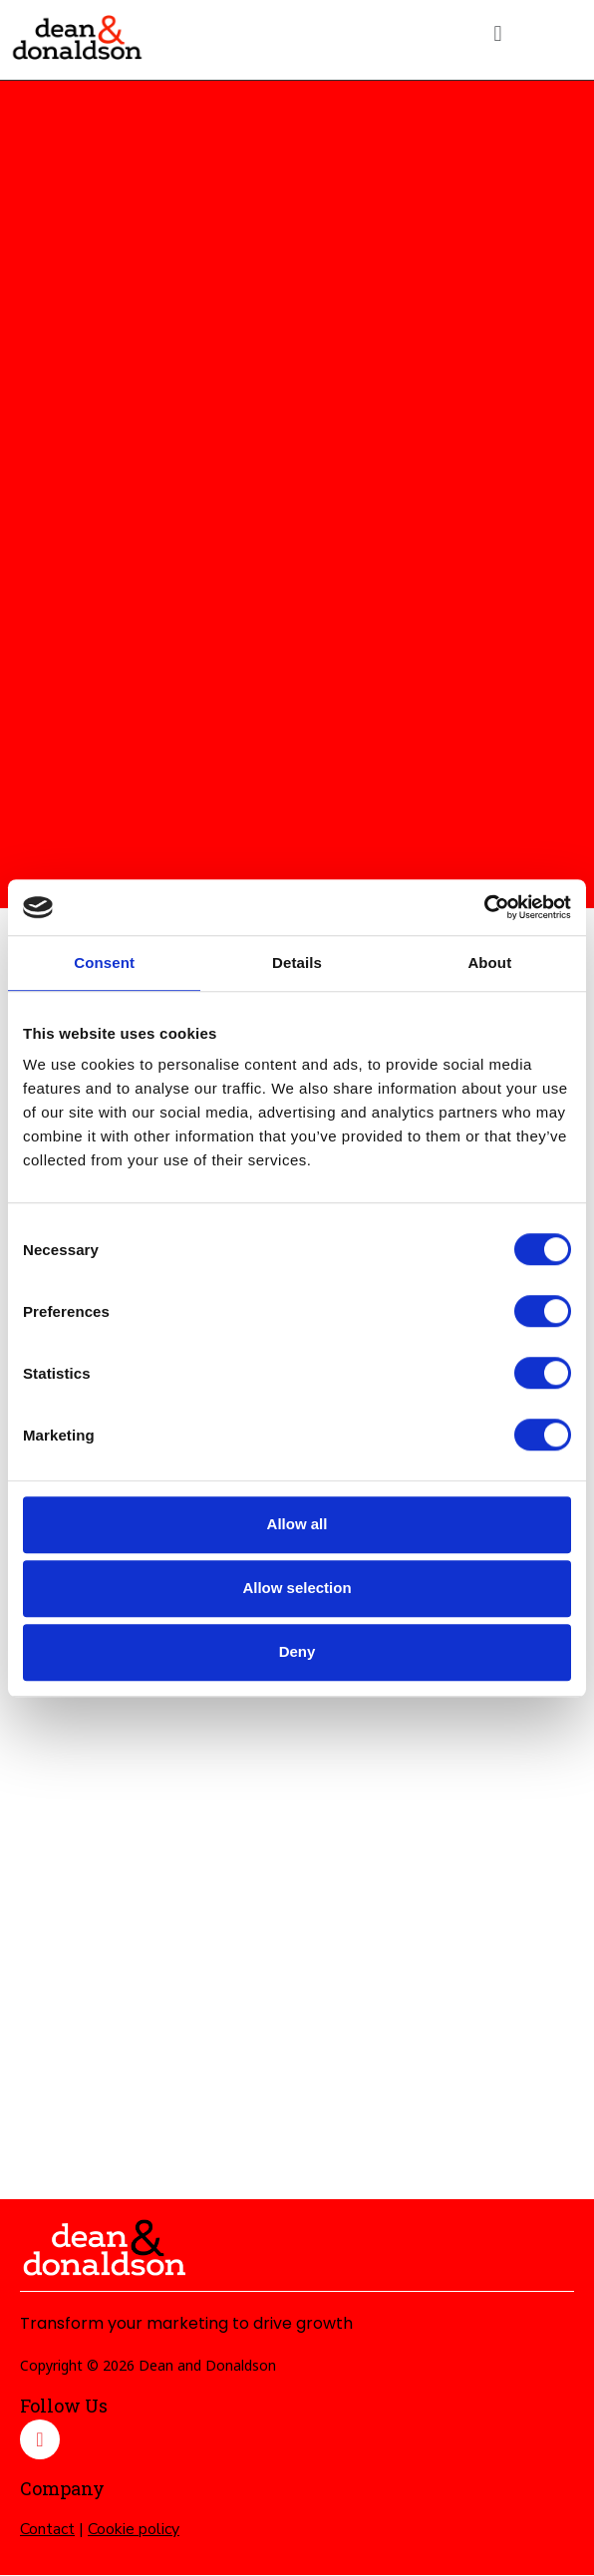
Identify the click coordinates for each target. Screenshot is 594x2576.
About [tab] (489, 962)
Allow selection (296, 1587)
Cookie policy (133, 2529)
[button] (497, 33)
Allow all (297, 1523)
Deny (297, 1651)
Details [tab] (297, 962)
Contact (47, 2529)
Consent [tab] (104, 962)
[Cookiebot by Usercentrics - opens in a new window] (484, 907)
